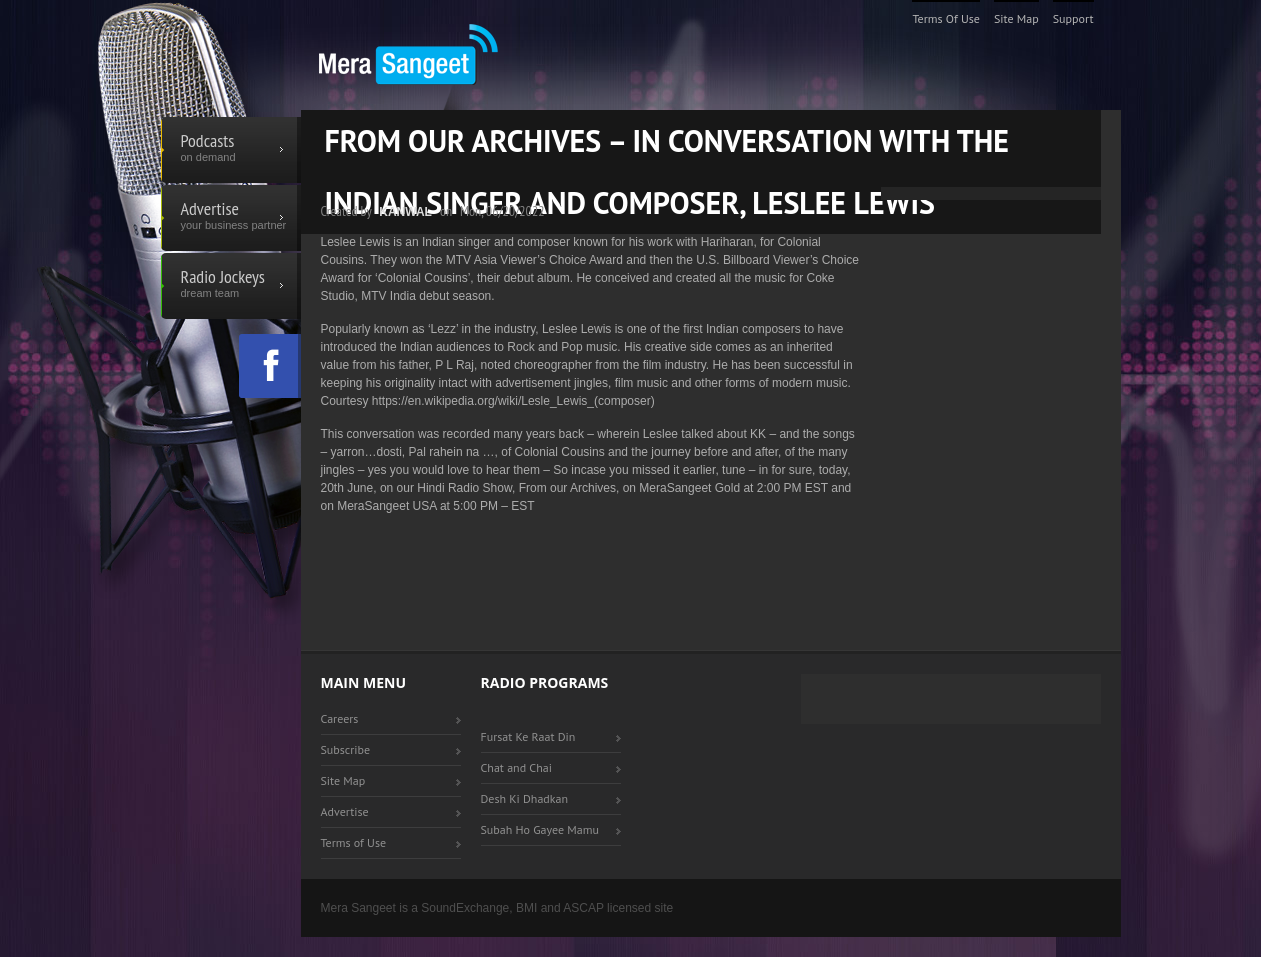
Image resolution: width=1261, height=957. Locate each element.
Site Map (1016, 18)
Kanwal (405, 212)
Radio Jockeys (231, 286)
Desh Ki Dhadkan (525, 798)
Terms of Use (946, 18)
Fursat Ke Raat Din (528, 736)
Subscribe (346, 749)
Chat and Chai (516, 767)
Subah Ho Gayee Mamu (540, 829)
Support (1073, 18)
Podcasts (231, 150)
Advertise (231, 218)
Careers (340, 718)
